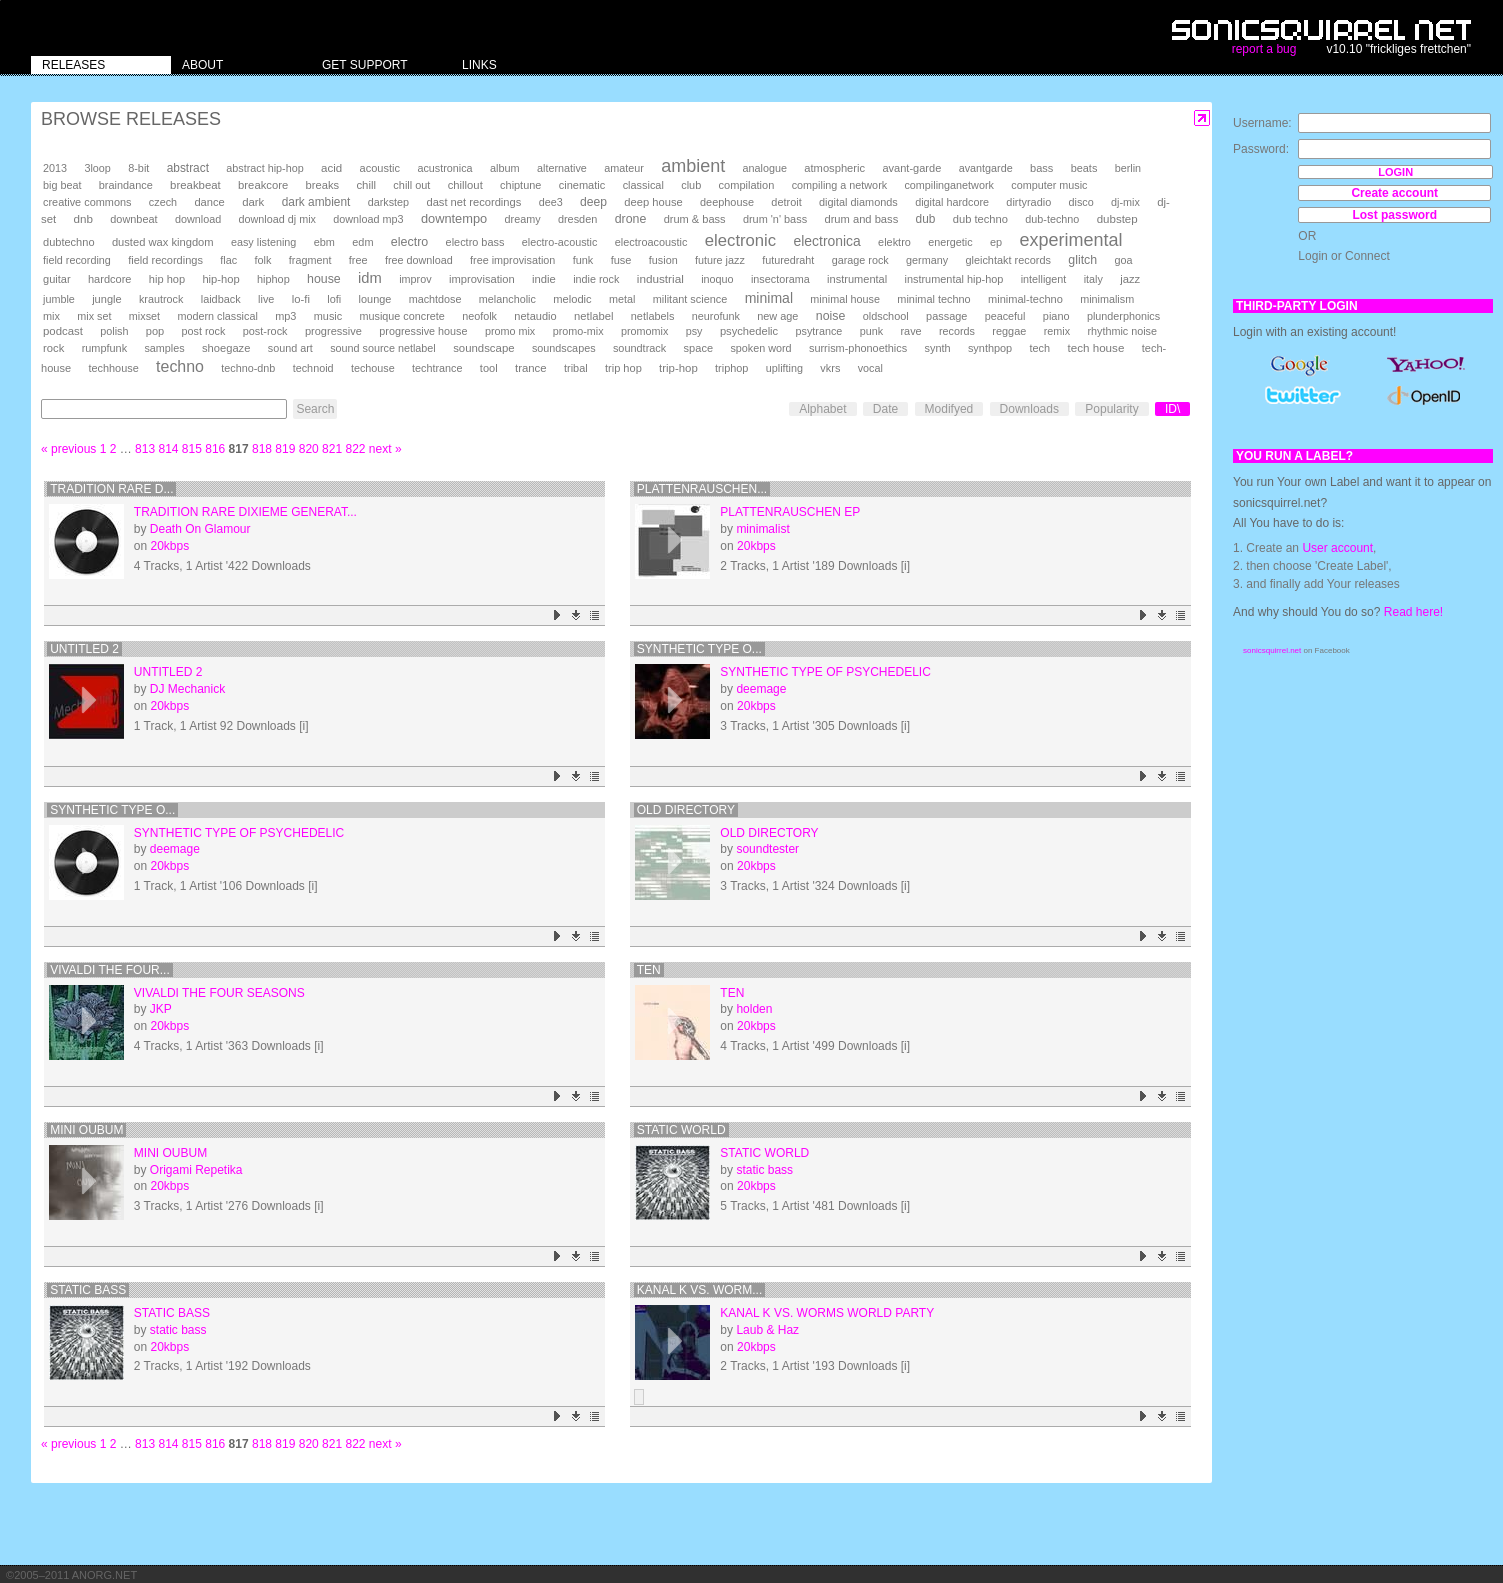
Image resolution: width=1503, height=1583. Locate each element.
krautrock (161, 299)
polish (114, 331)
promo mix (510, 331)
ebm (324, 242)
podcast (63, 331)
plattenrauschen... (702, 489)
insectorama (780, 279)
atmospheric (834, 168)
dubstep (1117, 219)
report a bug (1264, 49)
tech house (1095, 347)
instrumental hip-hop (954, 279)
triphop (731, 368)
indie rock (596, 279)
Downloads (1029, 409)
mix (51, 316)
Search (315, 409)
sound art (290, 348)
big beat (62, 185)
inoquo (717, 279)
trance (531, 368)
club (691, 185)
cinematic (582, 185)
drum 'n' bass (775, 219)
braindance (126, 185)
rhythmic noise (1122, 331)
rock (53, 348)
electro (409, 242)
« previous (68, 449)
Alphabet (822, 409)
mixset (144, 316)
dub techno (980, 219)
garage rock (860, 260)
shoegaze (226, 348)
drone (631, 219)
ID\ (1172, 409)
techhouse (113, 368)
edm (362, 242)
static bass (764, 1170)
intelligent (1044, 279)
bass (1041, 168)
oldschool (886, 316)
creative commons (87, 202)
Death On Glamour (200, 529)
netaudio (535, 316)
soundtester (767, 849)
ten (649, 970)
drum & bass (695, 219)
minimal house (845, 299)
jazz (1130, 279)
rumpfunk (104, 348)
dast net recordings (473, 202)
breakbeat (195, 185)
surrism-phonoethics (858, 348)
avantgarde (986, 168)
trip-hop (678, 368)
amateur (624, 168)
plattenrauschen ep (790, 512)
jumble (59, 299)
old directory (686, 810)
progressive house (423, 331)
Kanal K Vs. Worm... (700, 1290)
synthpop (990, 348)
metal (622, 299)
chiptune (520, 185)
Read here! (1413, 612)
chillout (465, 185)
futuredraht (788, 260)
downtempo (454, 218)
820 (309, 449)
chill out (411, 185)
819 (285, 449)
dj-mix (1125, 202)
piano (1056, 316)
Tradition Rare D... (111, 489)
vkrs (830, 368)
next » (385, 449)
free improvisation (512, 260)
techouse (373, 368)
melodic (572, 299)
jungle (106, 299)
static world (681, 1130)
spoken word (760, 348)
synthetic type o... (699, 649)
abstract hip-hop (264, 168)
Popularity (1111, 409)
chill (366, 185)
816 (215, 449)
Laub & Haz (767, 1330)
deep (593, 202)
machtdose (435, 299)
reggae (1009, 331)
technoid (313, 368)
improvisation (482, 279)
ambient (693, 166)
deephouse (727, 202)
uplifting (784, 368)
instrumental (857, 279)
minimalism (1107, 299)
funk (583, 260)
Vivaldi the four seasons (219, 993)
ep (996, 242)
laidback (221, 299)
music (328, 316)
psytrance (819, 331)
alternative (562, 168)
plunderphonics (1123, 316)
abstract (188, 168)
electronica (827, 241)
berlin (1128, 168)
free (358, 260)
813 (145, 449)
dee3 (551, 202)
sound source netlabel (383, 348)
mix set (94, 316)
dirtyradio (1028, 202)
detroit (786, 202)
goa (1123, 260)
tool (489, 368)
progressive (333, 331)
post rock (204, 331)
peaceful (1005, 316)
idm (370, 278)
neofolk (479, 316)
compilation (747, 185)
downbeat (133, 219)
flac (228, 260)
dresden (577, 219)
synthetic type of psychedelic (825, 672)
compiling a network (839, 185)
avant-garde (911, 168)
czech (163, 202)
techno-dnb (248, 368)
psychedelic (749, 331)
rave (910, 331)
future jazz (720, 260)
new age (777, 316)
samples (164, 348)
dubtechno (69, 242)
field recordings (165, 260)
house (324, 279)
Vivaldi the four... (110, 970)
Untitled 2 (84, 649)
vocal (870, 368)
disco (1081, 202)
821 (332, 449)
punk (871, 331)
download (198, 219)
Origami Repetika (196, 1170)
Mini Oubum (86, 1130)
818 (262, 449)
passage (946, 316)
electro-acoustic (560, 242)
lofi (334, 299)
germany (927, 260)
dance (209, 202)
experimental (1070, 240)
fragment (310, 260)
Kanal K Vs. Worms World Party (827, 1313)
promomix (644, 331)
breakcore (263, 185)
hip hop (167, 279)
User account (1337, 548)
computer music (1049, 185)
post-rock (265, 331)
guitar (57, 279)
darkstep (388, 202)
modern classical (217, 316)
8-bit (138, 168)
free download (419, 260)
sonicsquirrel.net (1272, 650)
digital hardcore (952, 202)
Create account (1394, 193)
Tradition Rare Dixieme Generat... (245, 512)
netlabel (593, 316)
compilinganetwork (948, 185)
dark (253, 202)
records (957, 331)
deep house (653, 202)
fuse (621, 260)
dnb (83, 218)
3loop (97, 168)
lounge (375, 299)
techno (180, 366)
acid (331, 168)
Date (885, 409)
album (505, 168)
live (266, 299)
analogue (765, 168)
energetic (950, 242)
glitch (1082, 260)
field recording (77, 260)
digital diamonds (858, 202)
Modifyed (949, 409)
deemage (761, 689)
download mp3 (368, 219)
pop (155, 331)
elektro (894, 242)
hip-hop (220, 279)
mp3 (285, 316)
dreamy (523, 219)
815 (192, 449)
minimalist (762, 529)
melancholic (507, 299)
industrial (660, 278)
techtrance (437, 368)
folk (262, 260)
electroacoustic (651, 242)
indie (544, 279)
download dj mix (277, 219)
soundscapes (564, 348)
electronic (740, 240)
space (698, 348)
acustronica (444, 168)
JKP (161, 1009)
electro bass (475, 242)
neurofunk (716, 316)
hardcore (110, 279)
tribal (576, 368)
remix (1057, 331)
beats (1084, 168)
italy (1093, 279)
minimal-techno (1025, 299)
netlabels (653, 316)
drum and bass (861, 219)
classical (643, 185)
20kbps (169, 546)
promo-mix (578, 331)
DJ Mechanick (187, 689)
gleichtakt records (1007, 260)
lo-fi (301, 299)
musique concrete (402, 316)
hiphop (273, 279)
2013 (55, 168)
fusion (663, 260)
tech (1040, 348)
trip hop (623, 368)
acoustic (380, 168)
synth (937, 348)
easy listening (263, 242)
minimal (769, 298)
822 (355, 449)
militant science (690, 299)
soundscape (483, 348)
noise (831, 316)
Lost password (1394, 215)
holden (754, 1009)
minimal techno (933, 299)
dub (926, 219)
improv (415, 279)
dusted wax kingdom (163, 242)
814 (168, 449)
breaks (323, 185)
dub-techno (1052, 219)
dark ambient (316, 202)
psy (694, 331)
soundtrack (639, 348)
